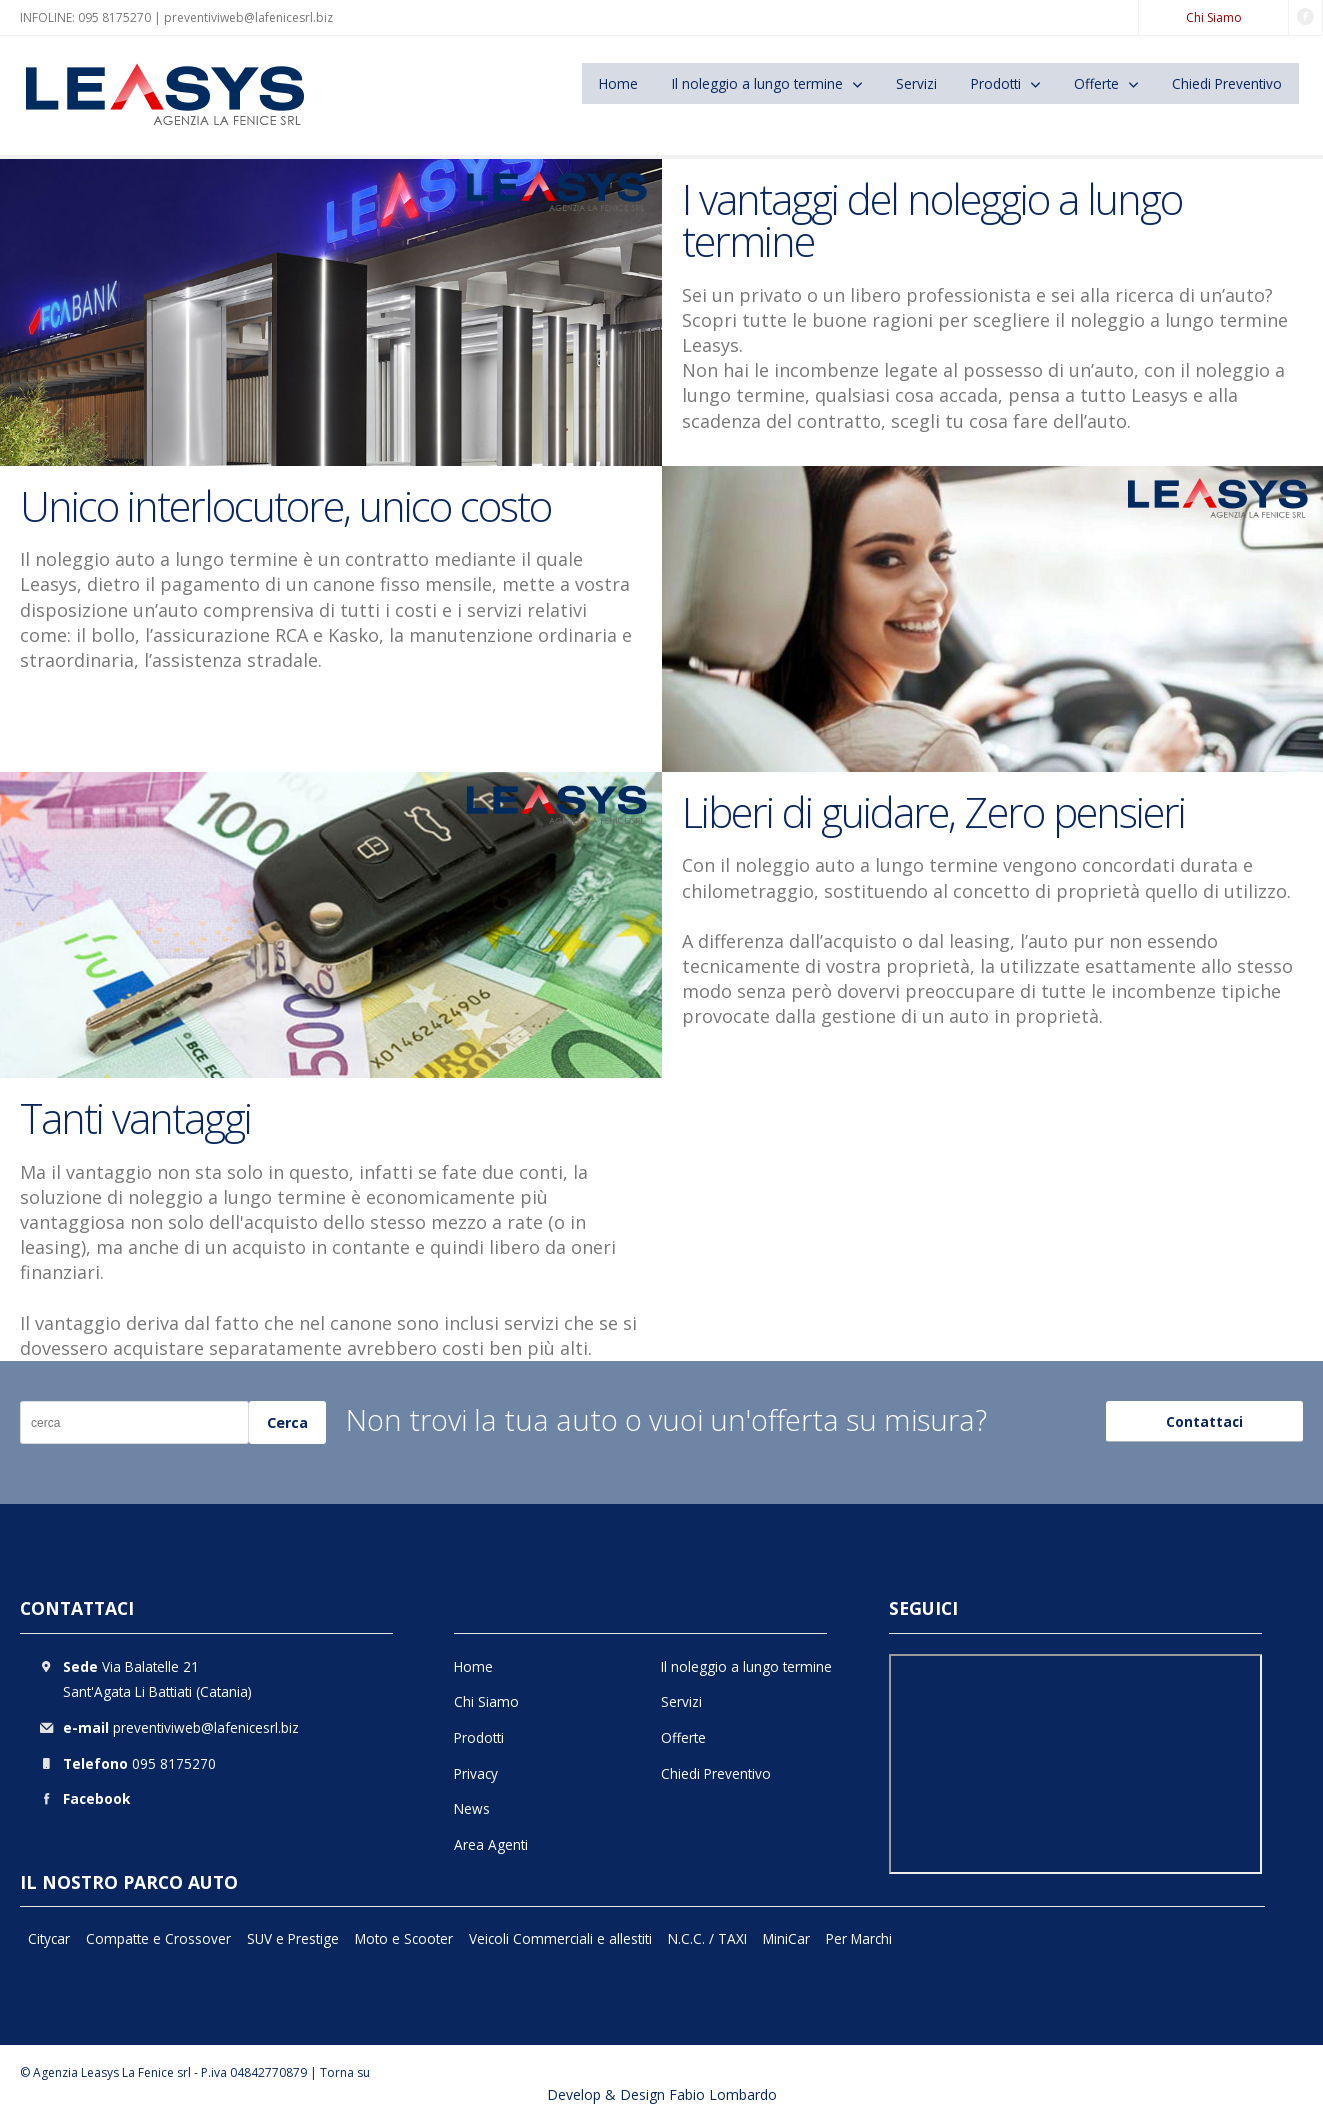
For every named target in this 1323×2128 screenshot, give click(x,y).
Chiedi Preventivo (1227, 83)
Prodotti (996, 83)
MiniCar (786, 1938)
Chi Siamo (1214, 17)
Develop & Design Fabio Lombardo (662, 2094)
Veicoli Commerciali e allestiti (560, 1938)
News (472, 1808)
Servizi (916, 83)
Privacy (476, 1773)
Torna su (345, 2072)
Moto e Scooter (404, 1938)
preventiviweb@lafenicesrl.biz (248, 17)
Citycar (49, 1938)
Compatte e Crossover (158, 1938)
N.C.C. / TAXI (707, 1938)
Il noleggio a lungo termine (757, 83)
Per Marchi (859, 1938)
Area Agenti (491, 1844)
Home (618, 83)
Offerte (1096, 83)
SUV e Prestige (293, 1938)
